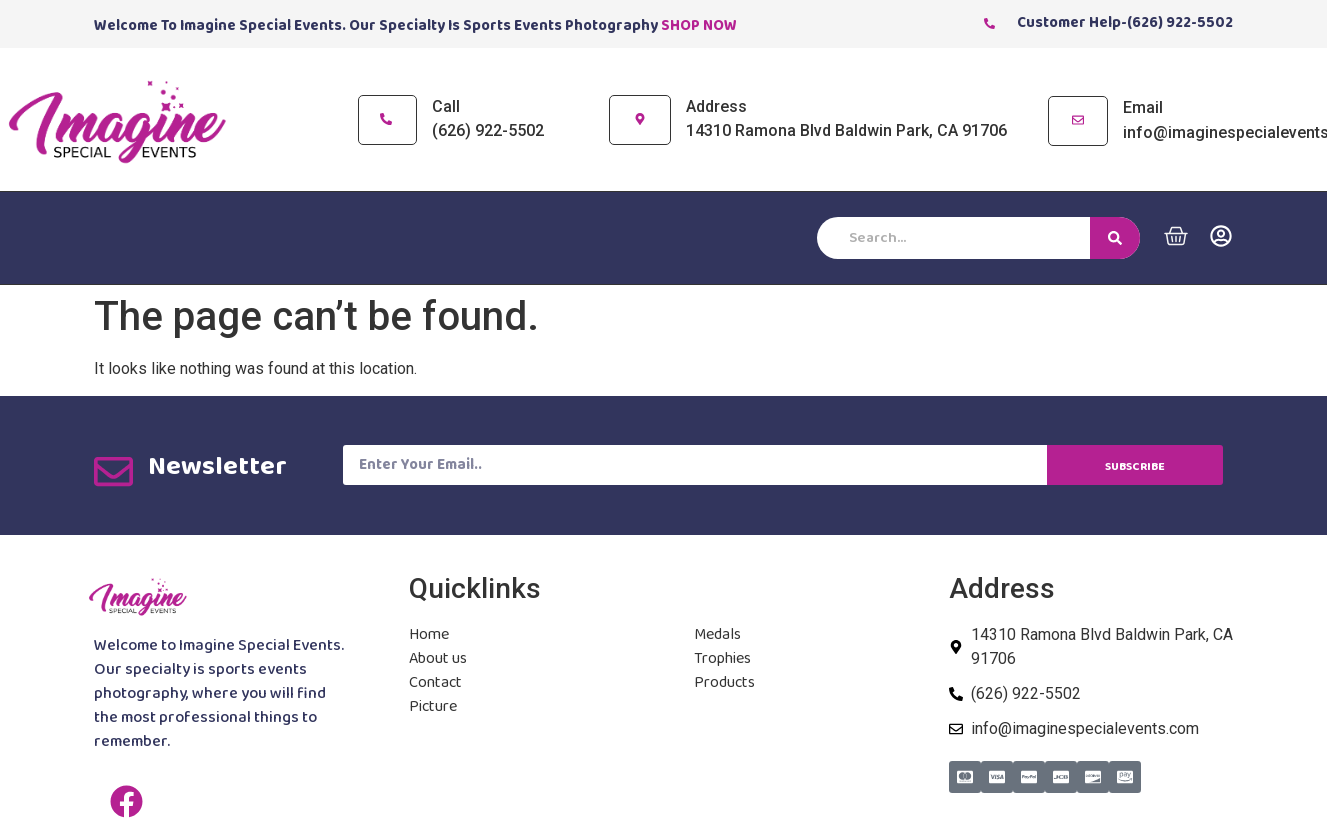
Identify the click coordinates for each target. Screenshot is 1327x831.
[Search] (1115, 238)
